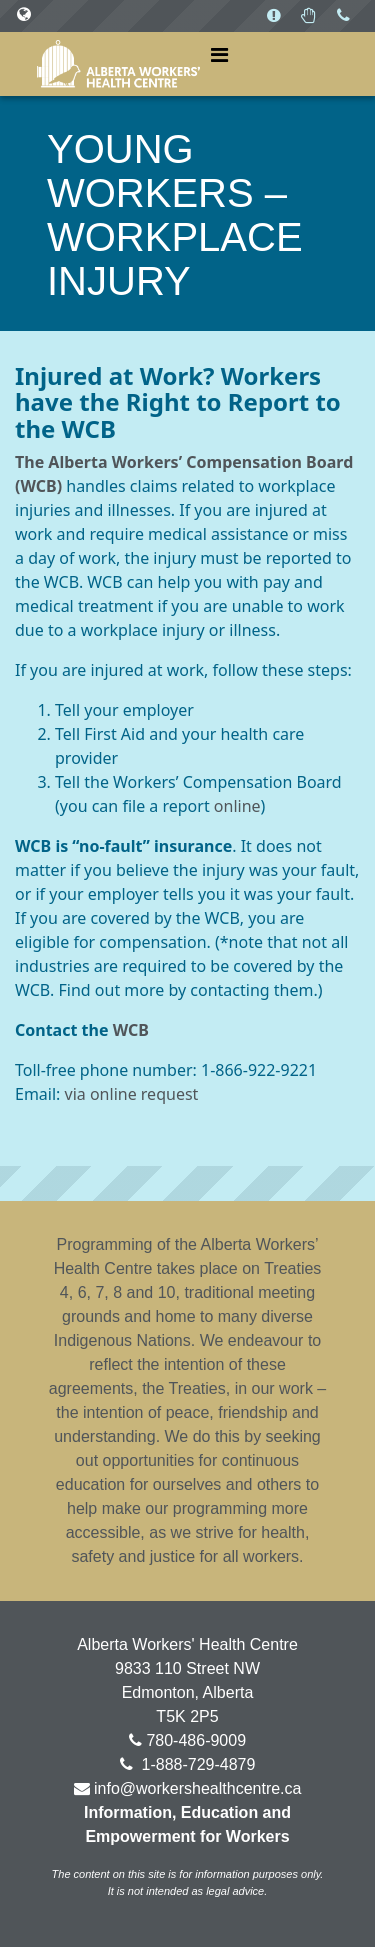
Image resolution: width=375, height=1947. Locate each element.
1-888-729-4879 (196, 1764)
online (237, 806)
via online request (132, 1094)
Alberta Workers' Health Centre (118, 64)
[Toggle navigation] (219, 55)
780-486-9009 (196, 1740)
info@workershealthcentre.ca (197, 1788)
